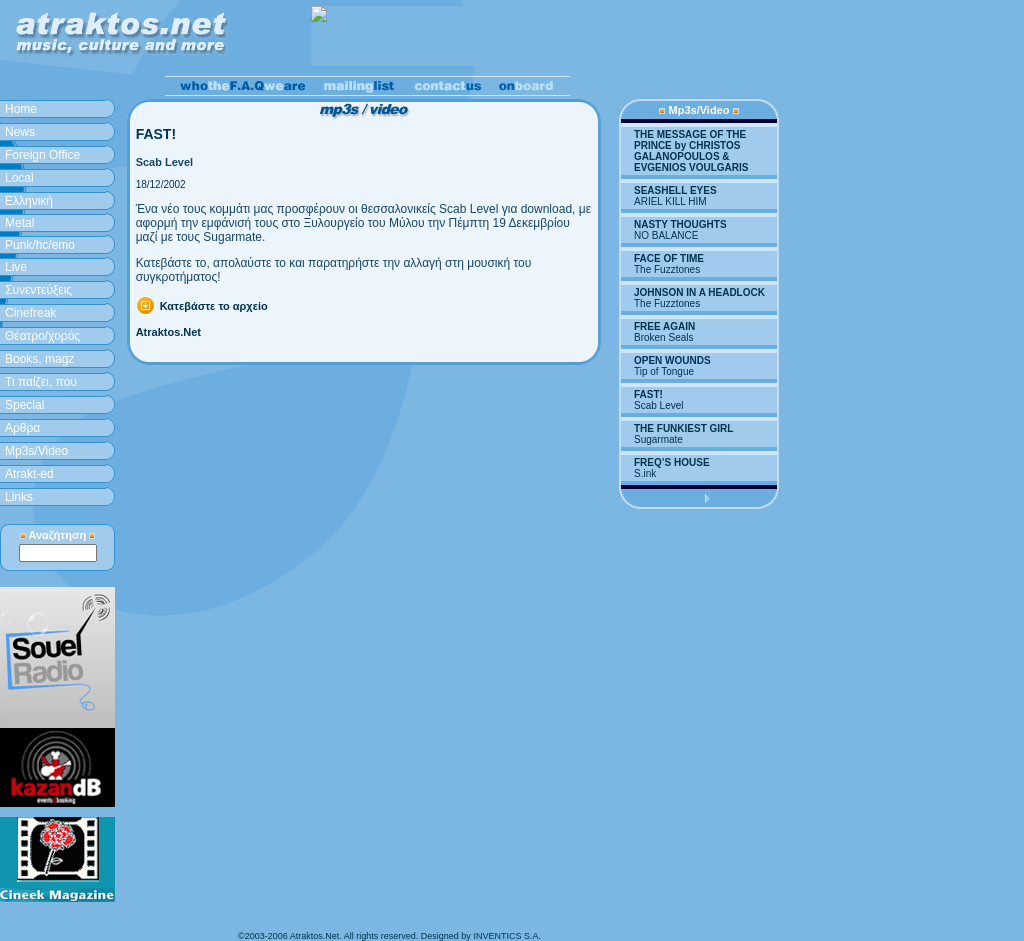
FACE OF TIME (669, 258)
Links (19, 497)
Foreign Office (42, 155)
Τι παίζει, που (41, 382)
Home (21, 109)
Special (24, 405)
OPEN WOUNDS (672, 360)
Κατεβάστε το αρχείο (214, 306)
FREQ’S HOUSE (672, 462)
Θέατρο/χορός (42, 336)
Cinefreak (30, 313)
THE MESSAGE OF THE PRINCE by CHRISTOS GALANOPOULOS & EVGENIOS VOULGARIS (691, 151)
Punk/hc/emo (40, 245)
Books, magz (39, 359)
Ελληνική (29, 201)
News (20, 132)
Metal (19, 223)
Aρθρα (22, 428)
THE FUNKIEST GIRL (683, 428)
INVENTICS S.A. (507, 936)
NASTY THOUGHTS (680, 224)
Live (16, 267)
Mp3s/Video (36, 451)
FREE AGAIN (664, 326)
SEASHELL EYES (675, 190)
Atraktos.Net (168, 332)
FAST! (648, 394)
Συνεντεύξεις (38, 290)
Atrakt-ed (29, 474)
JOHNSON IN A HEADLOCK (699, 292)
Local (19, 178)
